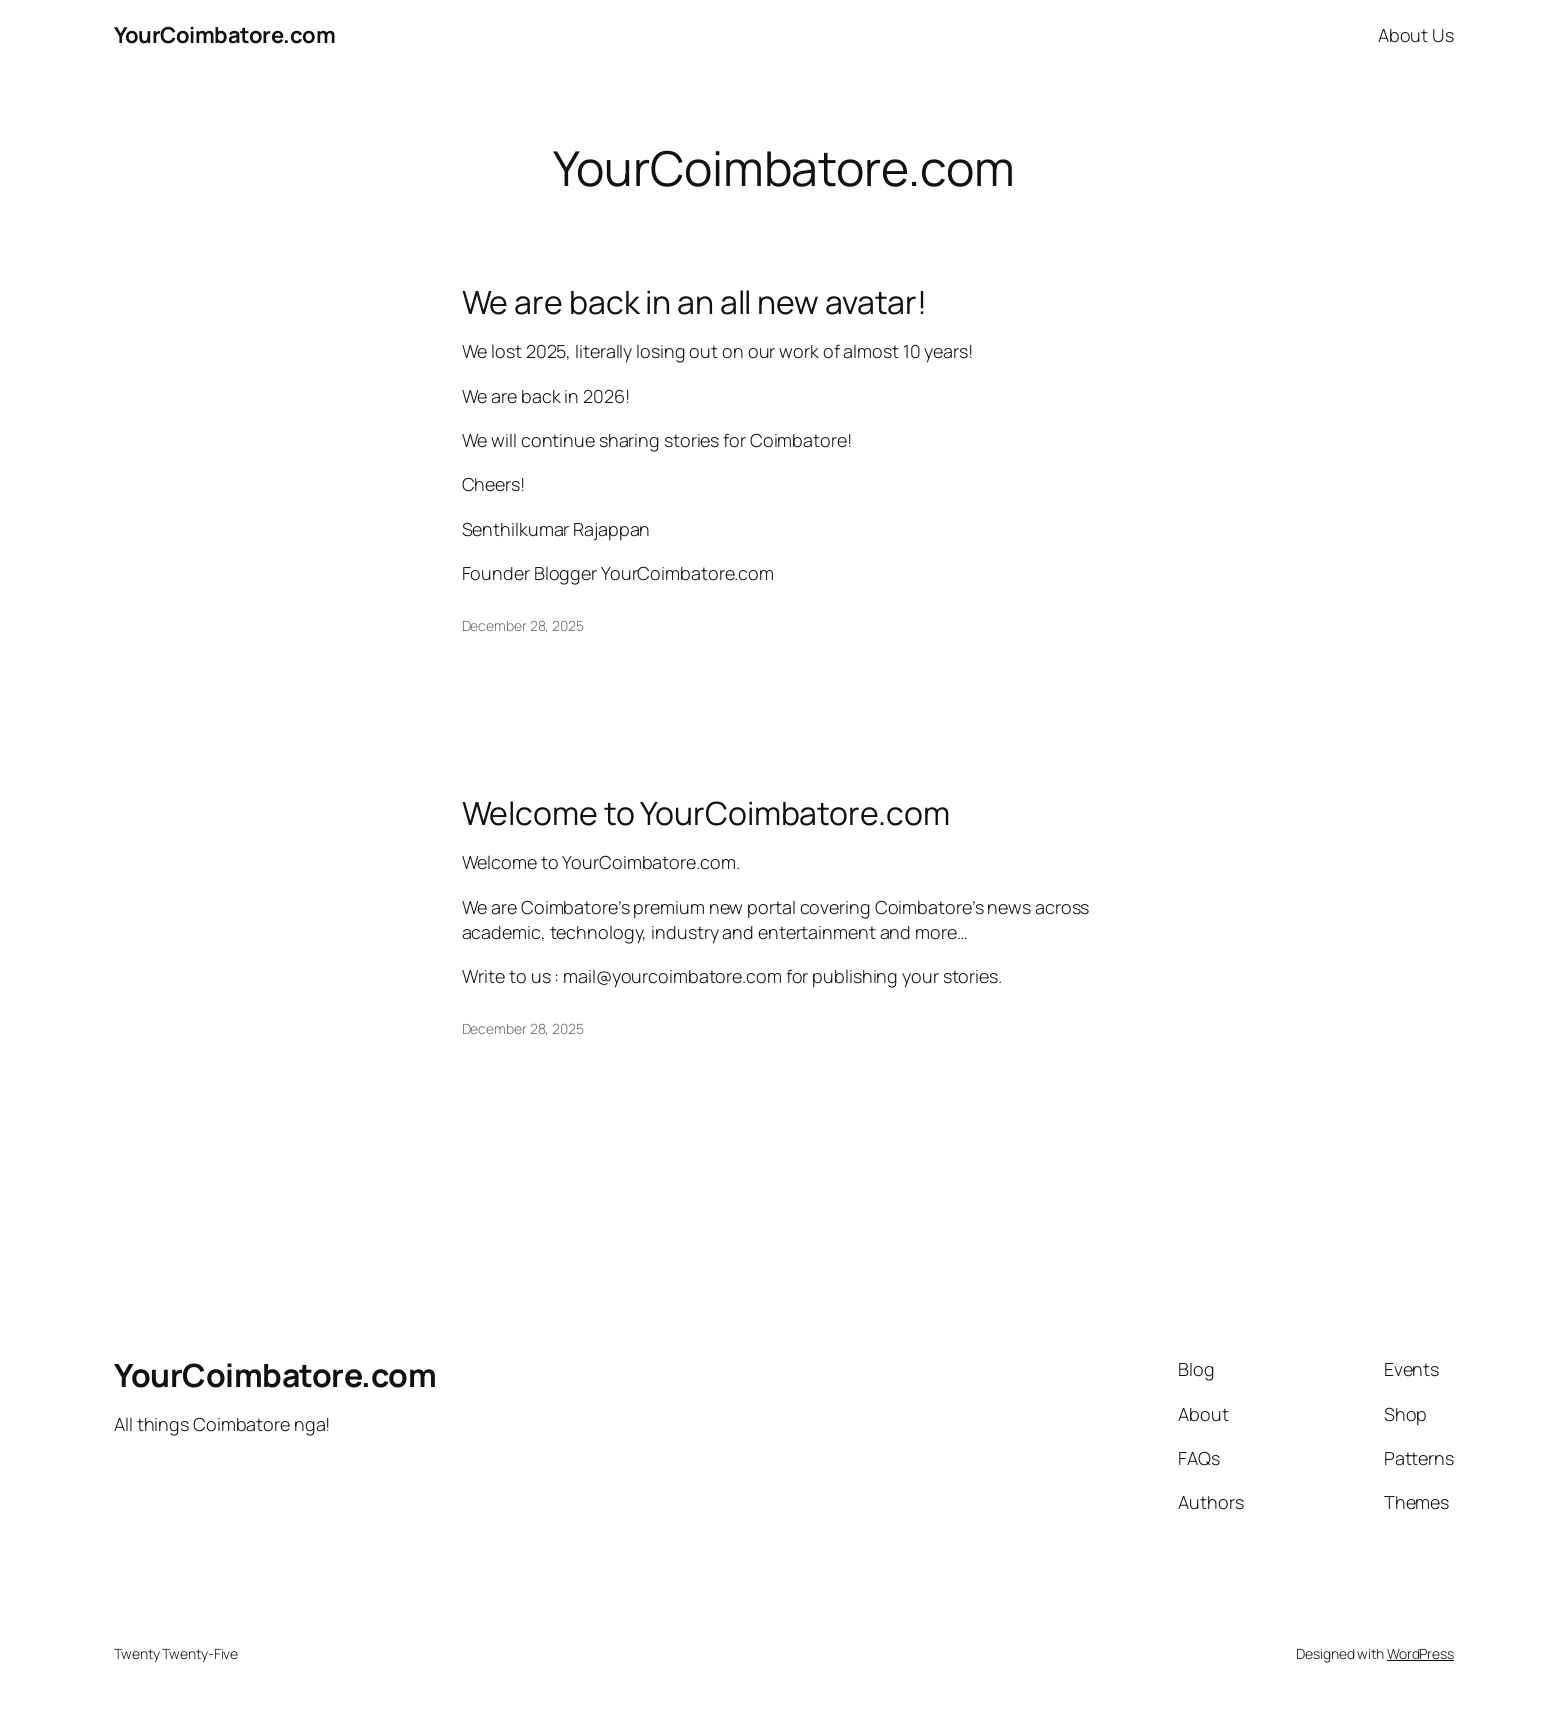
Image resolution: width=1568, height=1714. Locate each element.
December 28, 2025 (523, 625)
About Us (1416, 35)
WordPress (1420, 1653)
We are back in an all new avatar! (695, 302)
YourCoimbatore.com (224, 35)
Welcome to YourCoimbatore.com (706, 813)
